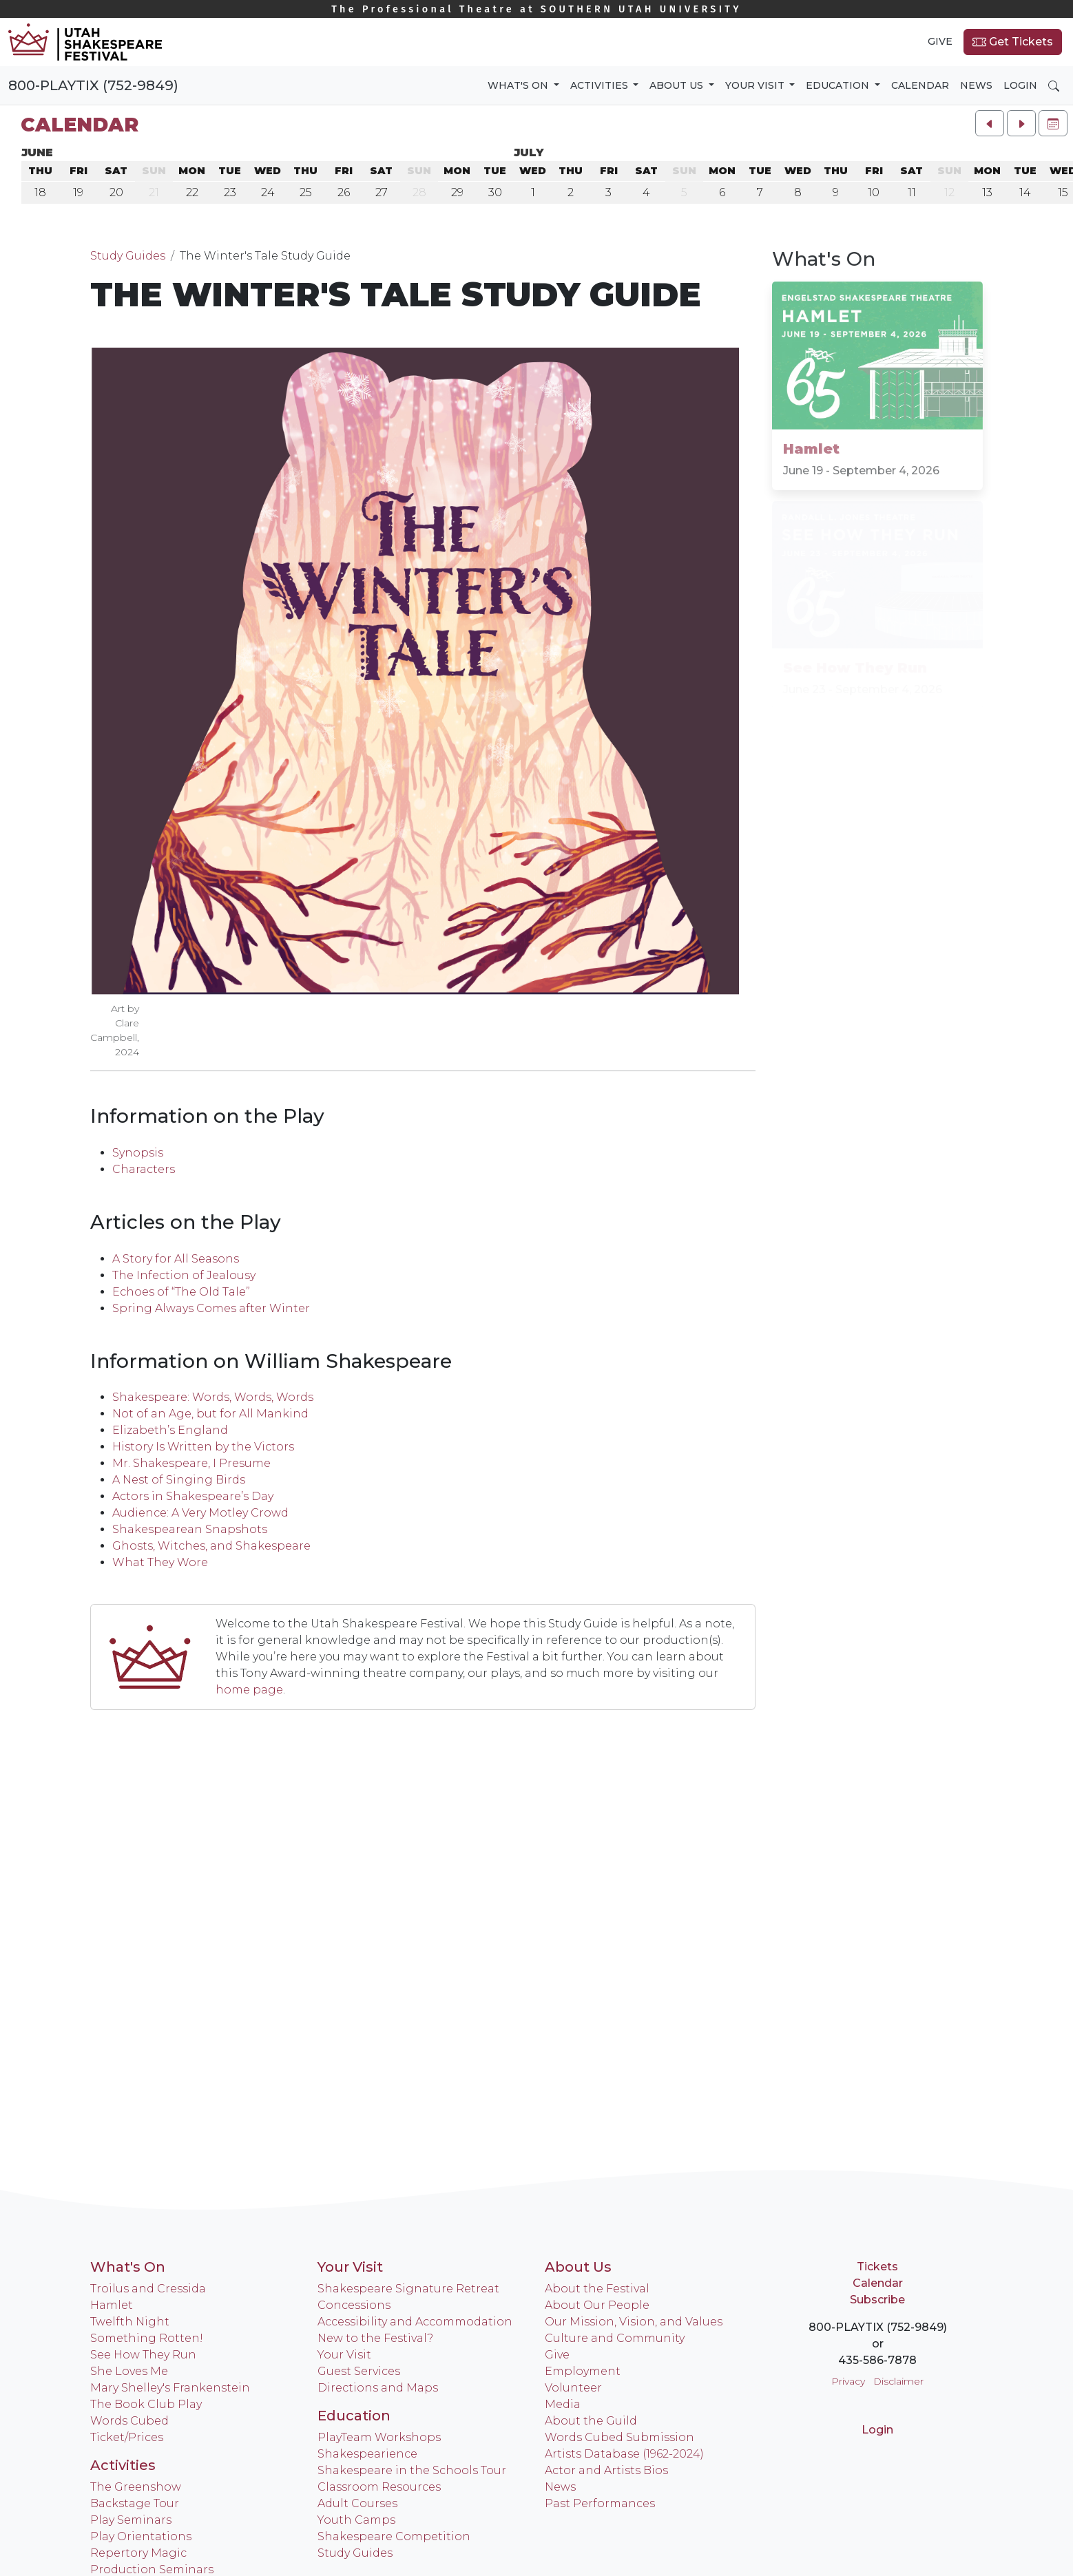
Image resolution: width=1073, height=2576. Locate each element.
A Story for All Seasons (175, 1258)
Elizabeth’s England (170, 1430)
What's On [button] (519, 85)
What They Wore (160, 1562)
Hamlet (111, 2305)
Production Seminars (151, 2569)
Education (353, 2415)
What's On (127, 2267)
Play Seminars (130, 2519)
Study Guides (127, 255)
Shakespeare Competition (393, 2536)
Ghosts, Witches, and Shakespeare (211, 1545)
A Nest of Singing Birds (178, 1479)
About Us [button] (677, 85)
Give (940, 41)
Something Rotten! (146, 2338)
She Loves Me (129, 2371)
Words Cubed (129, 2420)
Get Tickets (1012, 42)
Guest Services (358, 2371)
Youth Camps (356, 2519)
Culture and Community (615, 2338)
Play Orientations (140, 2536)
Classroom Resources (379, 2486)
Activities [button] (600, 85)
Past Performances (600, 2503)
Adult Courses (357, 2503)
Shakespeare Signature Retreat (408, 2288)
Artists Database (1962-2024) (624, 2453)
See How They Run (143, 2354)
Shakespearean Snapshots (189, 1529)
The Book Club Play (146, 2404)
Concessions (353, 2305)
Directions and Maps (377, 2387)
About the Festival (597, 2288)
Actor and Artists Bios (606, 2470)
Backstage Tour (134, 2503)
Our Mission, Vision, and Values (633, 2321)
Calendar (920, 85)
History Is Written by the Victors (203, 1446)
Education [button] (839, 85)
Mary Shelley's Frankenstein (170, 2387)
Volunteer (573, 2387)
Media (563, 2404)
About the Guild (591, 2420)
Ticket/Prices (126, 2437)
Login (1020, 85)
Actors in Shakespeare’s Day (192, 1496)
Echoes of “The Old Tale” (181, 1291)
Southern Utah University (536, 9)
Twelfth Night (129, 2321)
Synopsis (137, 1152)
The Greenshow (135, 2486)
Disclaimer (898, 2381)
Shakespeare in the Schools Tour (411, 2470)
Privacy (848, 2381)
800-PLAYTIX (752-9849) (93, 85)
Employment (583, 2371)
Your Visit (350, 2267)
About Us (578, 2267)
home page (249, 1689)
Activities (123, 2465)
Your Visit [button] (756, 85)
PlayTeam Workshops (379, 2437)
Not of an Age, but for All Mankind (210, 1413)
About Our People (597, 2305)
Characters (143, 1169)
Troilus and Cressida (148, 2288)
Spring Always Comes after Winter (211, 1308)
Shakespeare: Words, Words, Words (212, 1397)
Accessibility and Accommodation (414, 2321)
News (976, 85)
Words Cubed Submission (619, 2437)
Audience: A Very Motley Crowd (200, 1512)
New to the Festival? (375, 2338)
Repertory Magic (138, 2552)
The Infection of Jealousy (184, 1275)
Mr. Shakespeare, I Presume (191, 1463)
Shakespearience (367, 2453)
